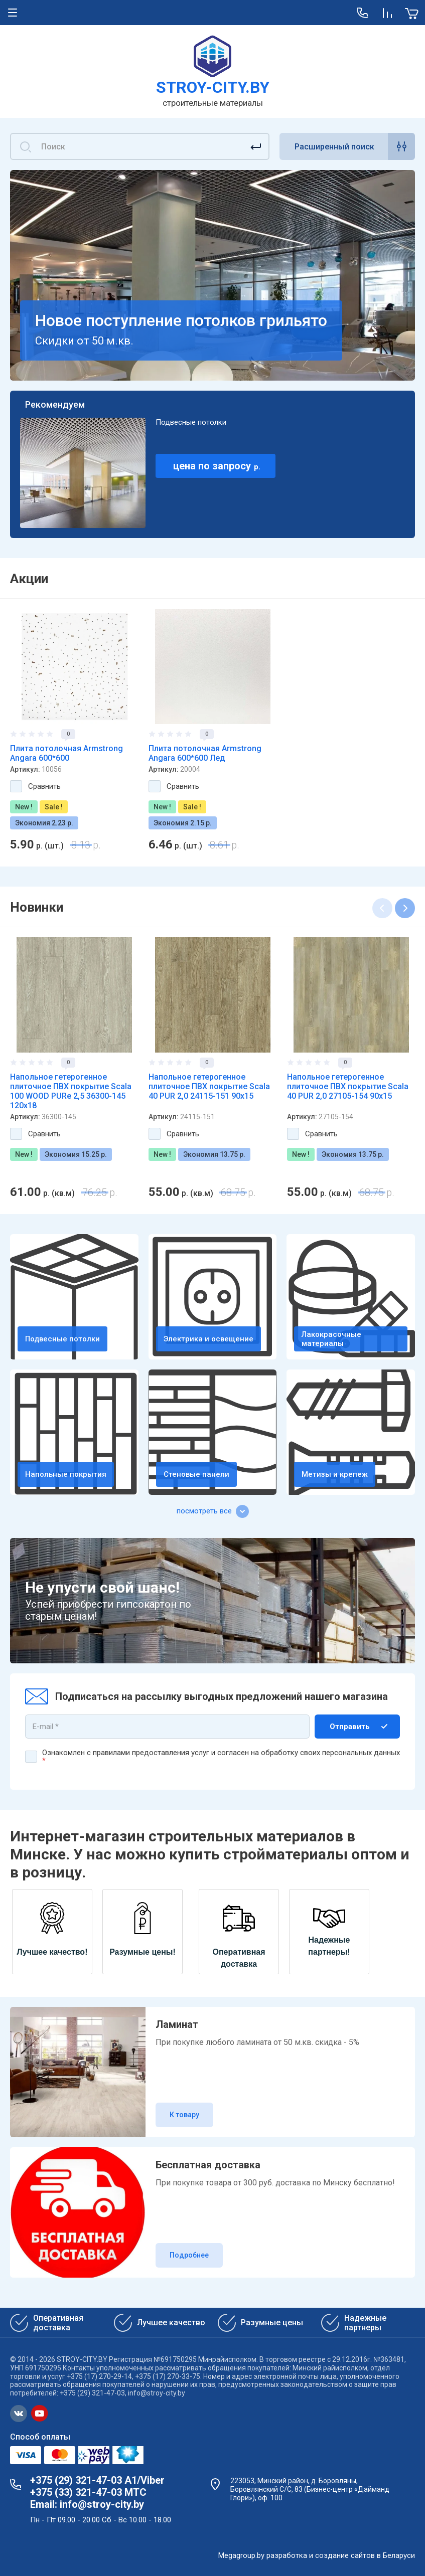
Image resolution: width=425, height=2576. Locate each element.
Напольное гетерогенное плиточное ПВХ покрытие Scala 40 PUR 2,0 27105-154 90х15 (347, 1086)
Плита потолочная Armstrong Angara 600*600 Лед (205, 753)
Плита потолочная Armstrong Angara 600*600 (66, 753)
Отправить (350, 1726)
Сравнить (44, 786)
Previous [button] (382, 908)
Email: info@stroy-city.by (87, 2504)
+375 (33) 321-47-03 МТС (88, 2492)
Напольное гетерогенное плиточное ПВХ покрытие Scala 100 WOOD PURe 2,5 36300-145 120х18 (70, 1091)
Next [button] (405, 908)
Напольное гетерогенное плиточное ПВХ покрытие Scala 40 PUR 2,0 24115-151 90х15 (209, 1086)
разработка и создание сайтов (320, 2555)
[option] (74, 730)
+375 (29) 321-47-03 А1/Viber (97, 2480)
